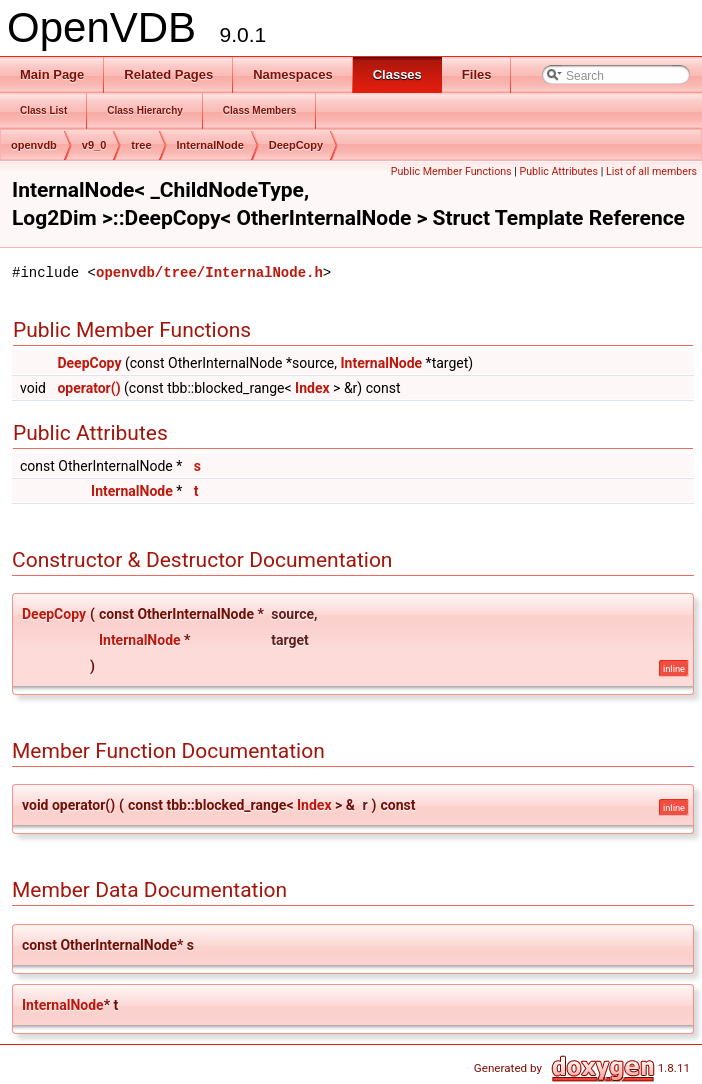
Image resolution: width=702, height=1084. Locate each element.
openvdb (34, 145)
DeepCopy (296, 145)
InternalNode (210, 145)
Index (312, 388)
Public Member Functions (451, 171)
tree (141, 145)
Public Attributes (558, 171)
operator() (88, 388)
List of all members (651, 171)
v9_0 (94, 145)
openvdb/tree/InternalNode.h (209, 272)
